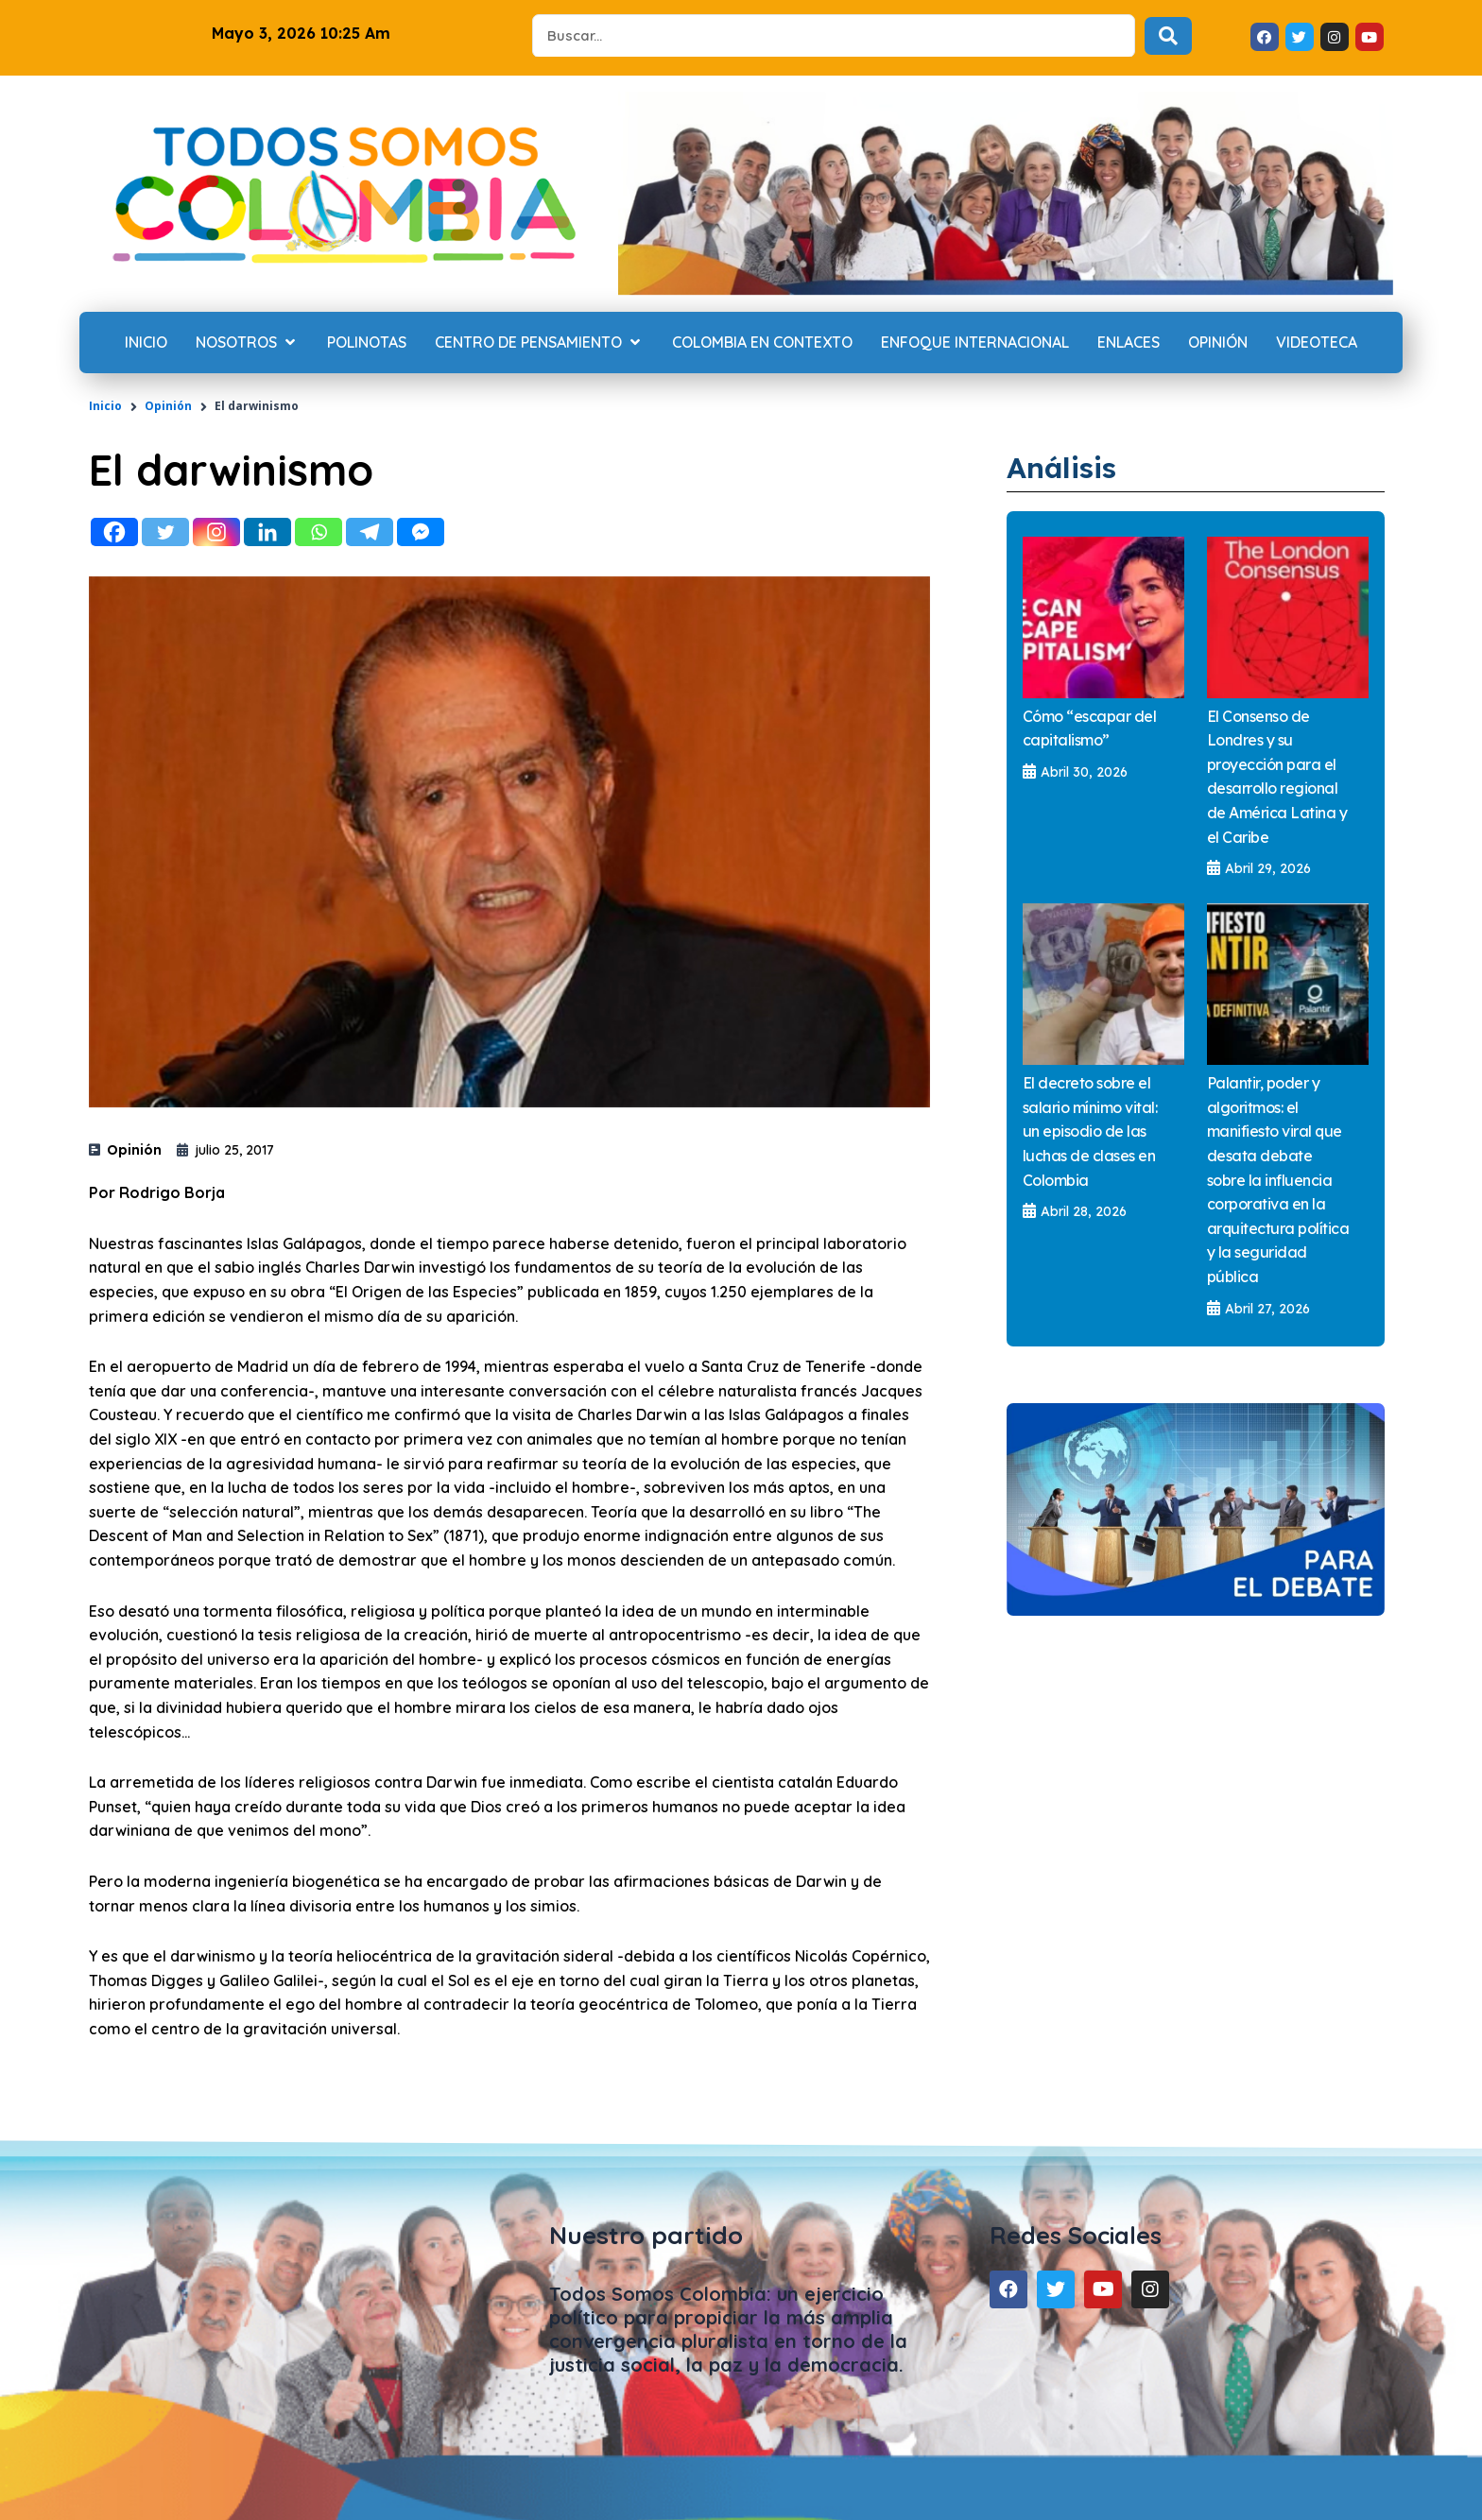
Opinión (168, 406)
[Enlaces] (1128, 343)
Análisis (1065, 467)
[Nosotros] (247, 343)
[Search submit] (1168, 36)
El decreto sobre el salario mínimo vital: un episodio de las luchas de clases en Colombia (1090, 1131)
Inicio (105, 406)
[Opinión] (1218, 343)
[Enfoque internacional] (975, 343)
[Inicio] (146, 343)
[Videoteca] (1316, 343)
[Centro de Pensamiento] (539, 343)
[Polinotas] (367, 343)
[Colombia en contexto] (762, 343)
